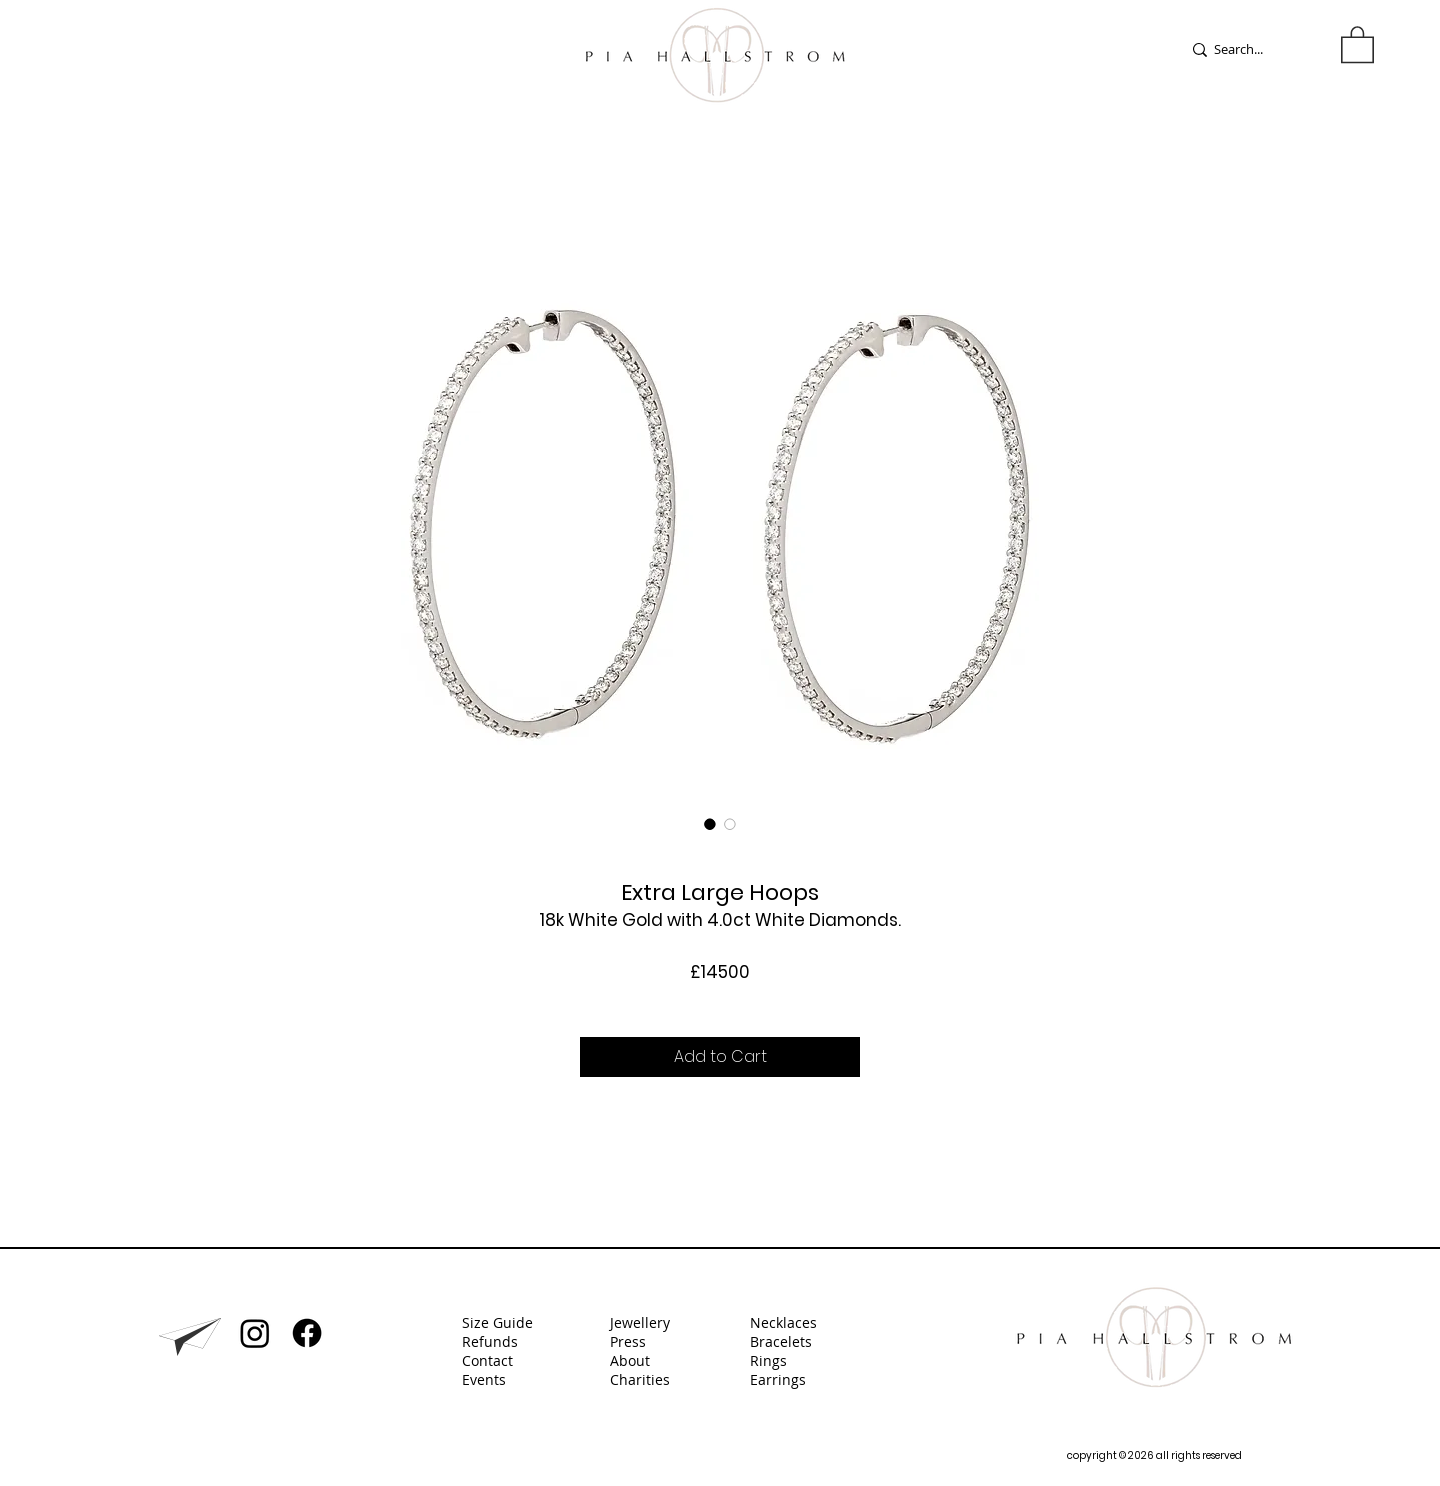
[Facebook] (307, 1333)
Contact (487, 1360)
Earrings (780, 1379)
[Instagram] (255, 1333)
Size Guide (497, 1322)
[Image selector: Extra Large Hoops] (710, 824)
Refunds (490, 1341)
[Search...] (1251, 49)
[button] (1357, 43)
